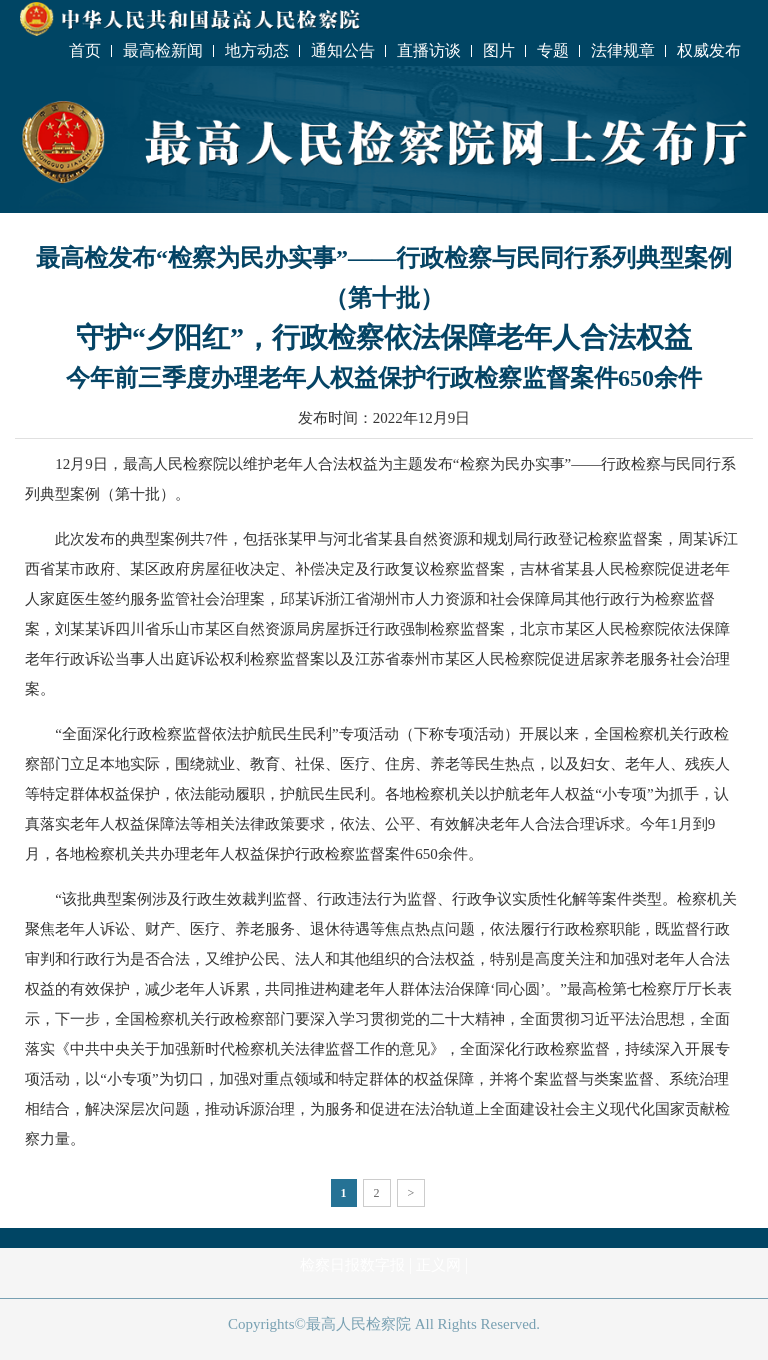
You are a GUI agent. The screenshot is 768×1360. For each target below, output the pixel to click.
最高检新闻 (163, 50)
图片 (499, 50)
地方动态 (257, 50)
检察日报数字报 (352, 1265)
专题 (553, 50)
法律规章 (623, 50)
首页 (85, 50)
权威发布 (709, 50)
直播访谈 (429, 50)
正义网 (438, 1265)
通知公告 (343, 50)
